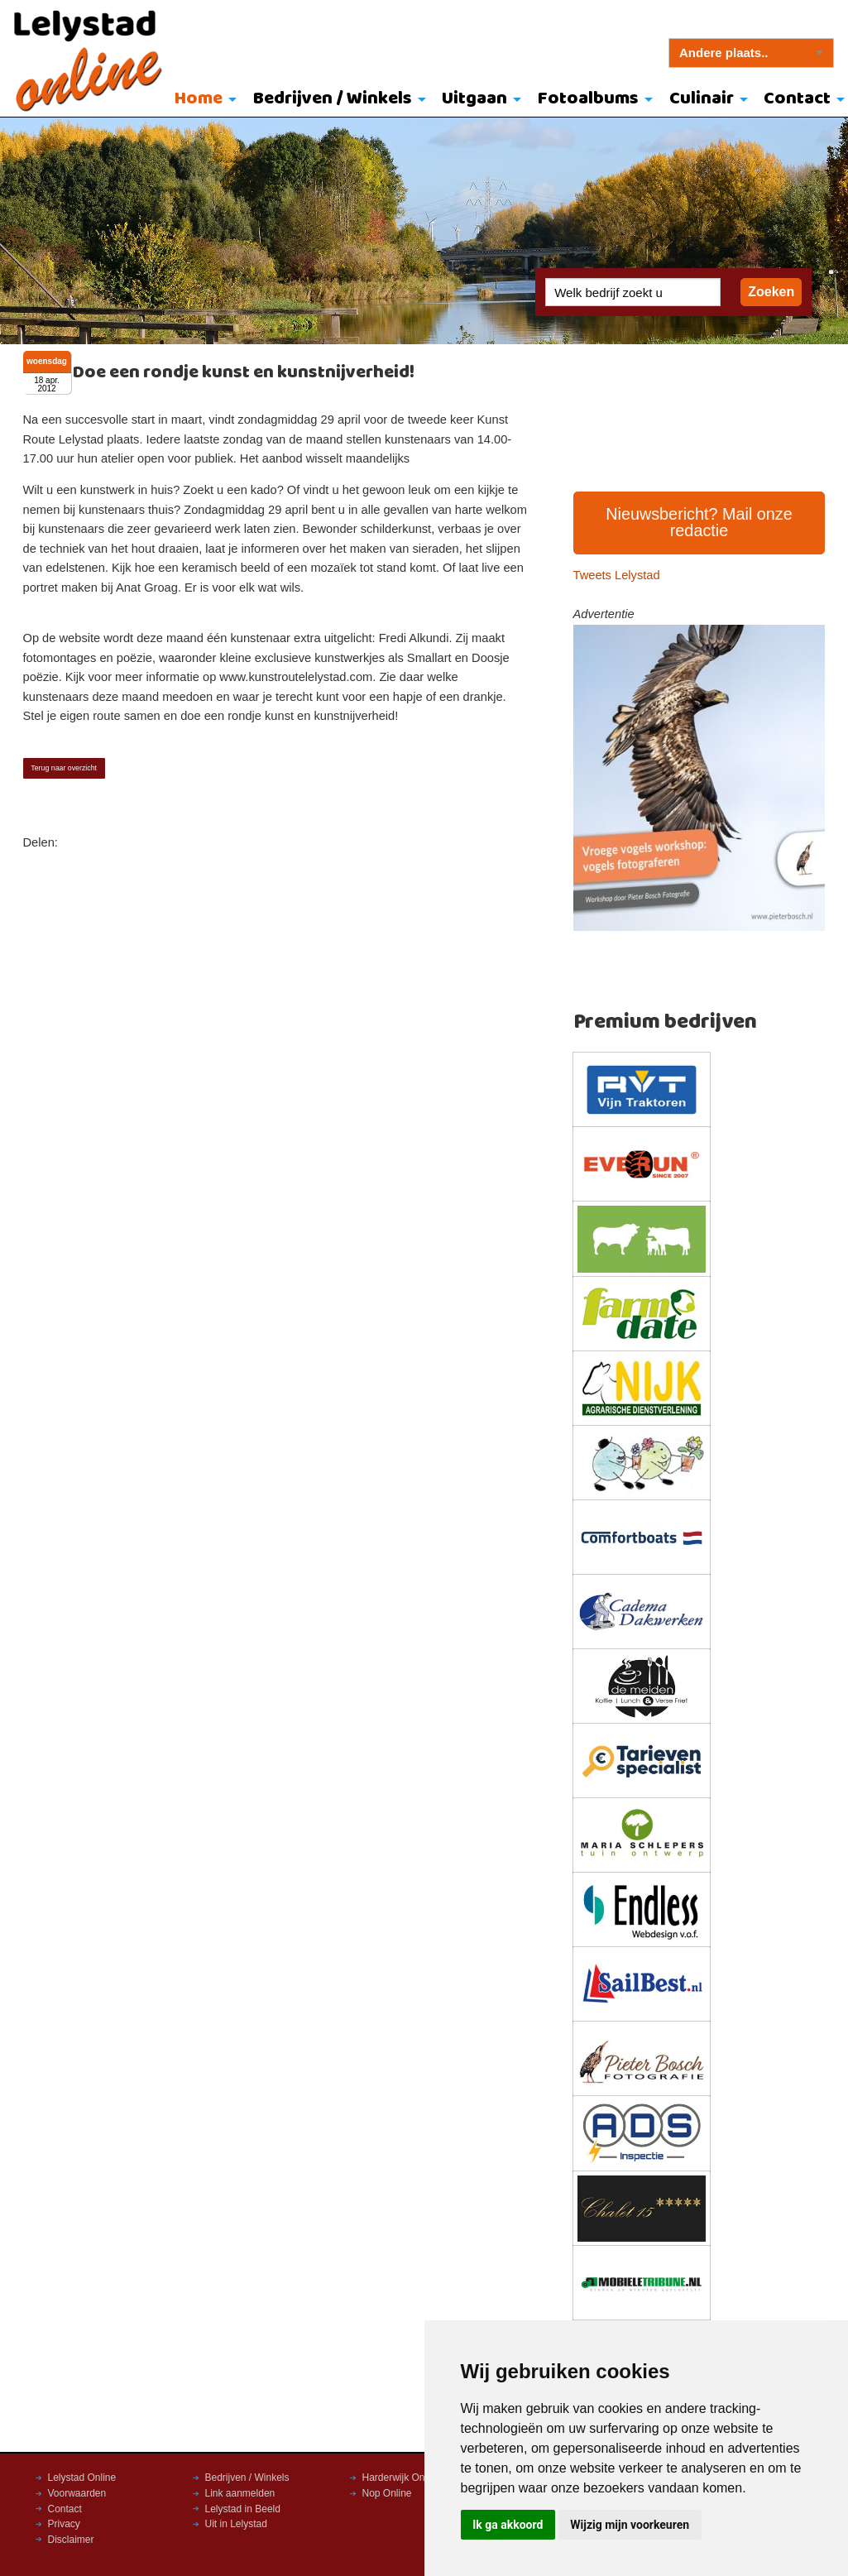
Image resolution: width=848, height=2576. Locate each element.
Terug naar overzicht (64, 768)
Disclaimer (71, 2539)
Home (199, 98)
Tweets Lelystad (616, 575)
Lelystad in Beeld (242, 2509)
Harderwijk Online (401, 2477)
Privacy (64, 2524)
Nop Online (387, 2493)
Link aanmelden (240, 2493)
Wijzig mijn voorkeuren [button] (629, 2524)
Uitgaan (474, 98)
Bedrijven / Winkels (332, 98)
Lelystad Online (82, 2477)
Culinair (701, 98)
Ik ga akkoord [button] (507, 2524)
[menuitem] (201, 100)
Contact (65, 2509)
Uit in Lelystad (236, 2524)
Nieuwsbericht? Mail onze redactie (699, 522)
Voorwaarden (77, 2493)
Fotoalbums (588, 98)
